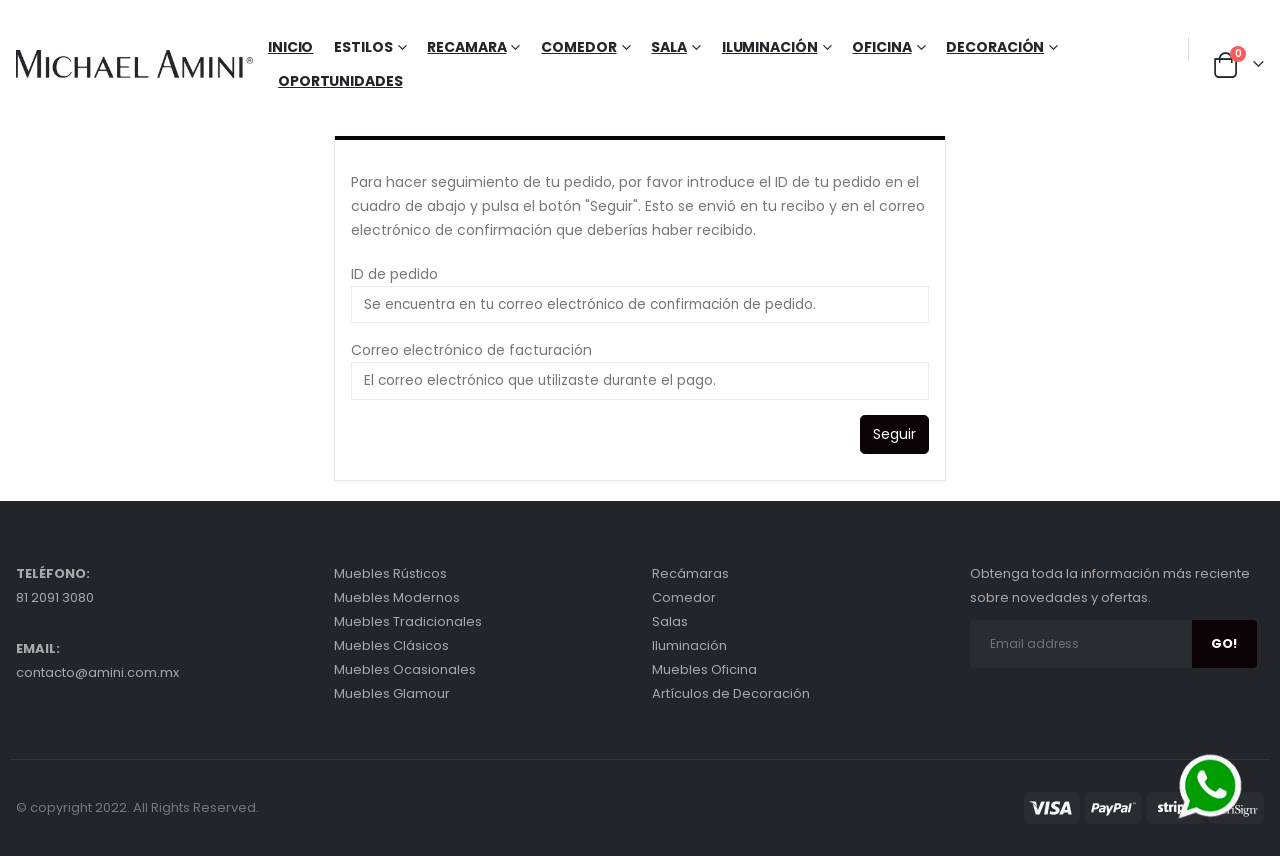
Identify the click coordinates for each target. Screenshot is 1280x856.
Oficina (881, 47)
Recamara (466, 47)
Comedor (578, 47)
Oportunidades (340, 81)
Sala (669, 47)
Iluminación (770, 47)
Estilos (363, 47)
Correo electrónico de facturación (471, 350)
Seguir (894, 434)
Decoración (995, 47)
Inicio (290, 47)
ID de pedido (394, 274)
